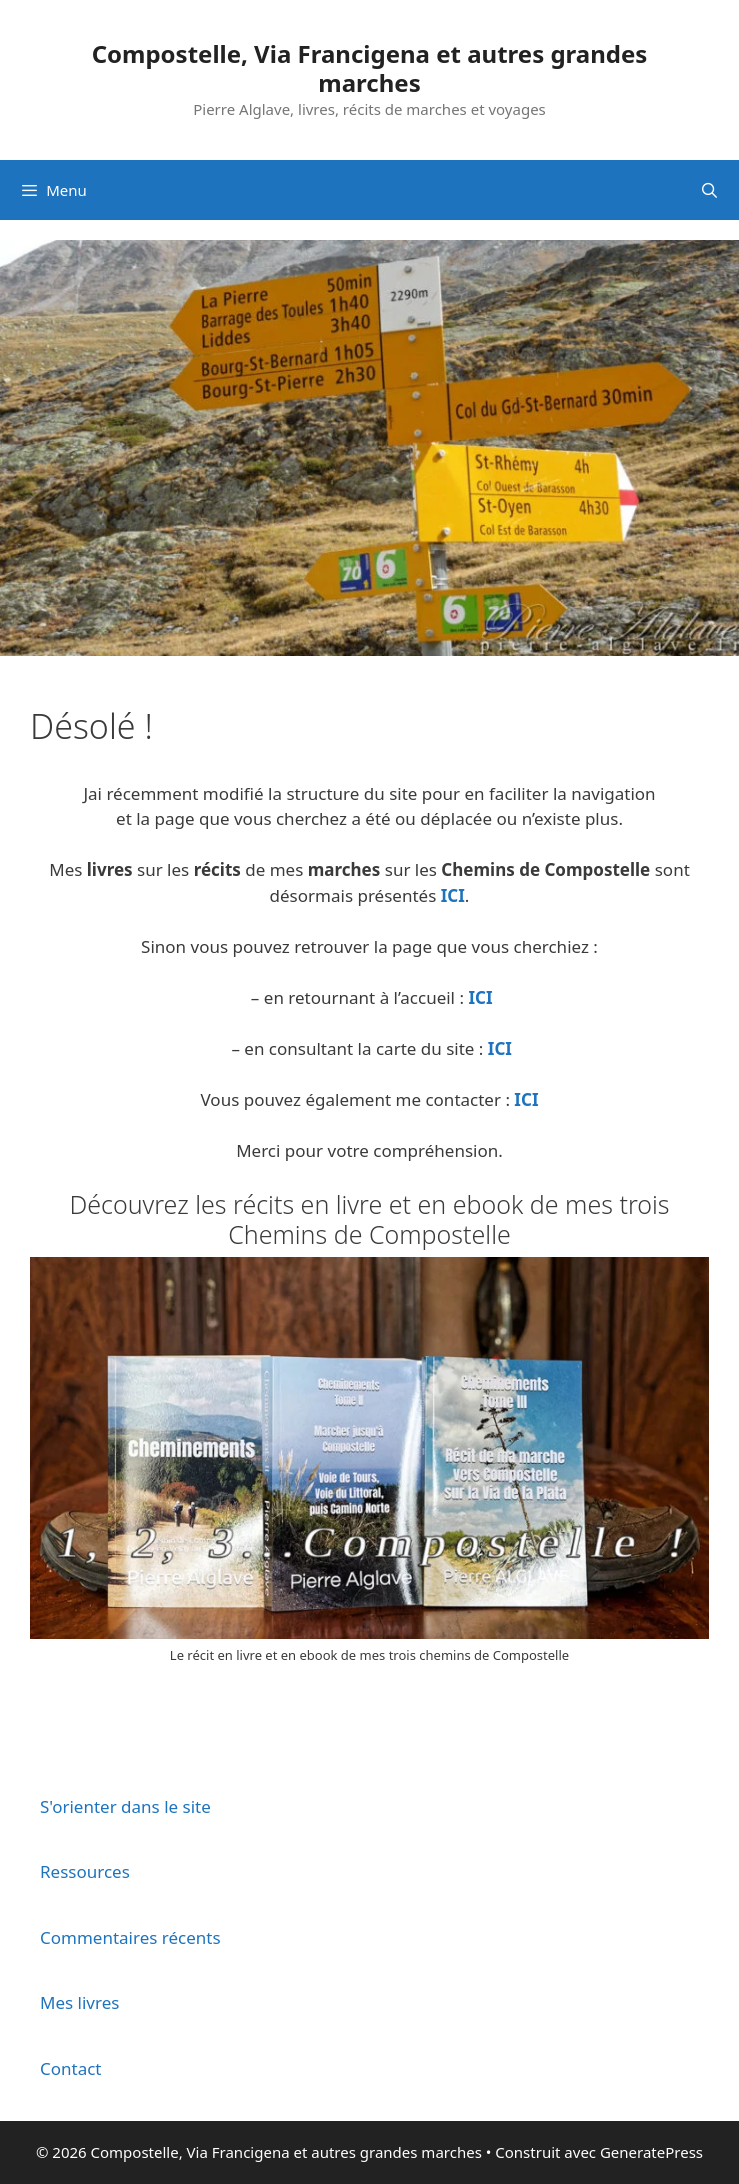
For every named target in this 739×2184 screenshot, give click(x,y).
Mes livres (79, 2002)
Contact (71, 2068)
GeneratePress (651, 2152)
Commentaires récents (130, 1937)
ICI (453, 895)
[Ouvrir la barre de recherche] (709, 190)
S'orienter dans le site (125, 1806)
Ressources (85, 1871)
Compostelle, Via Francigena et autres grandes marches (370, 68)
